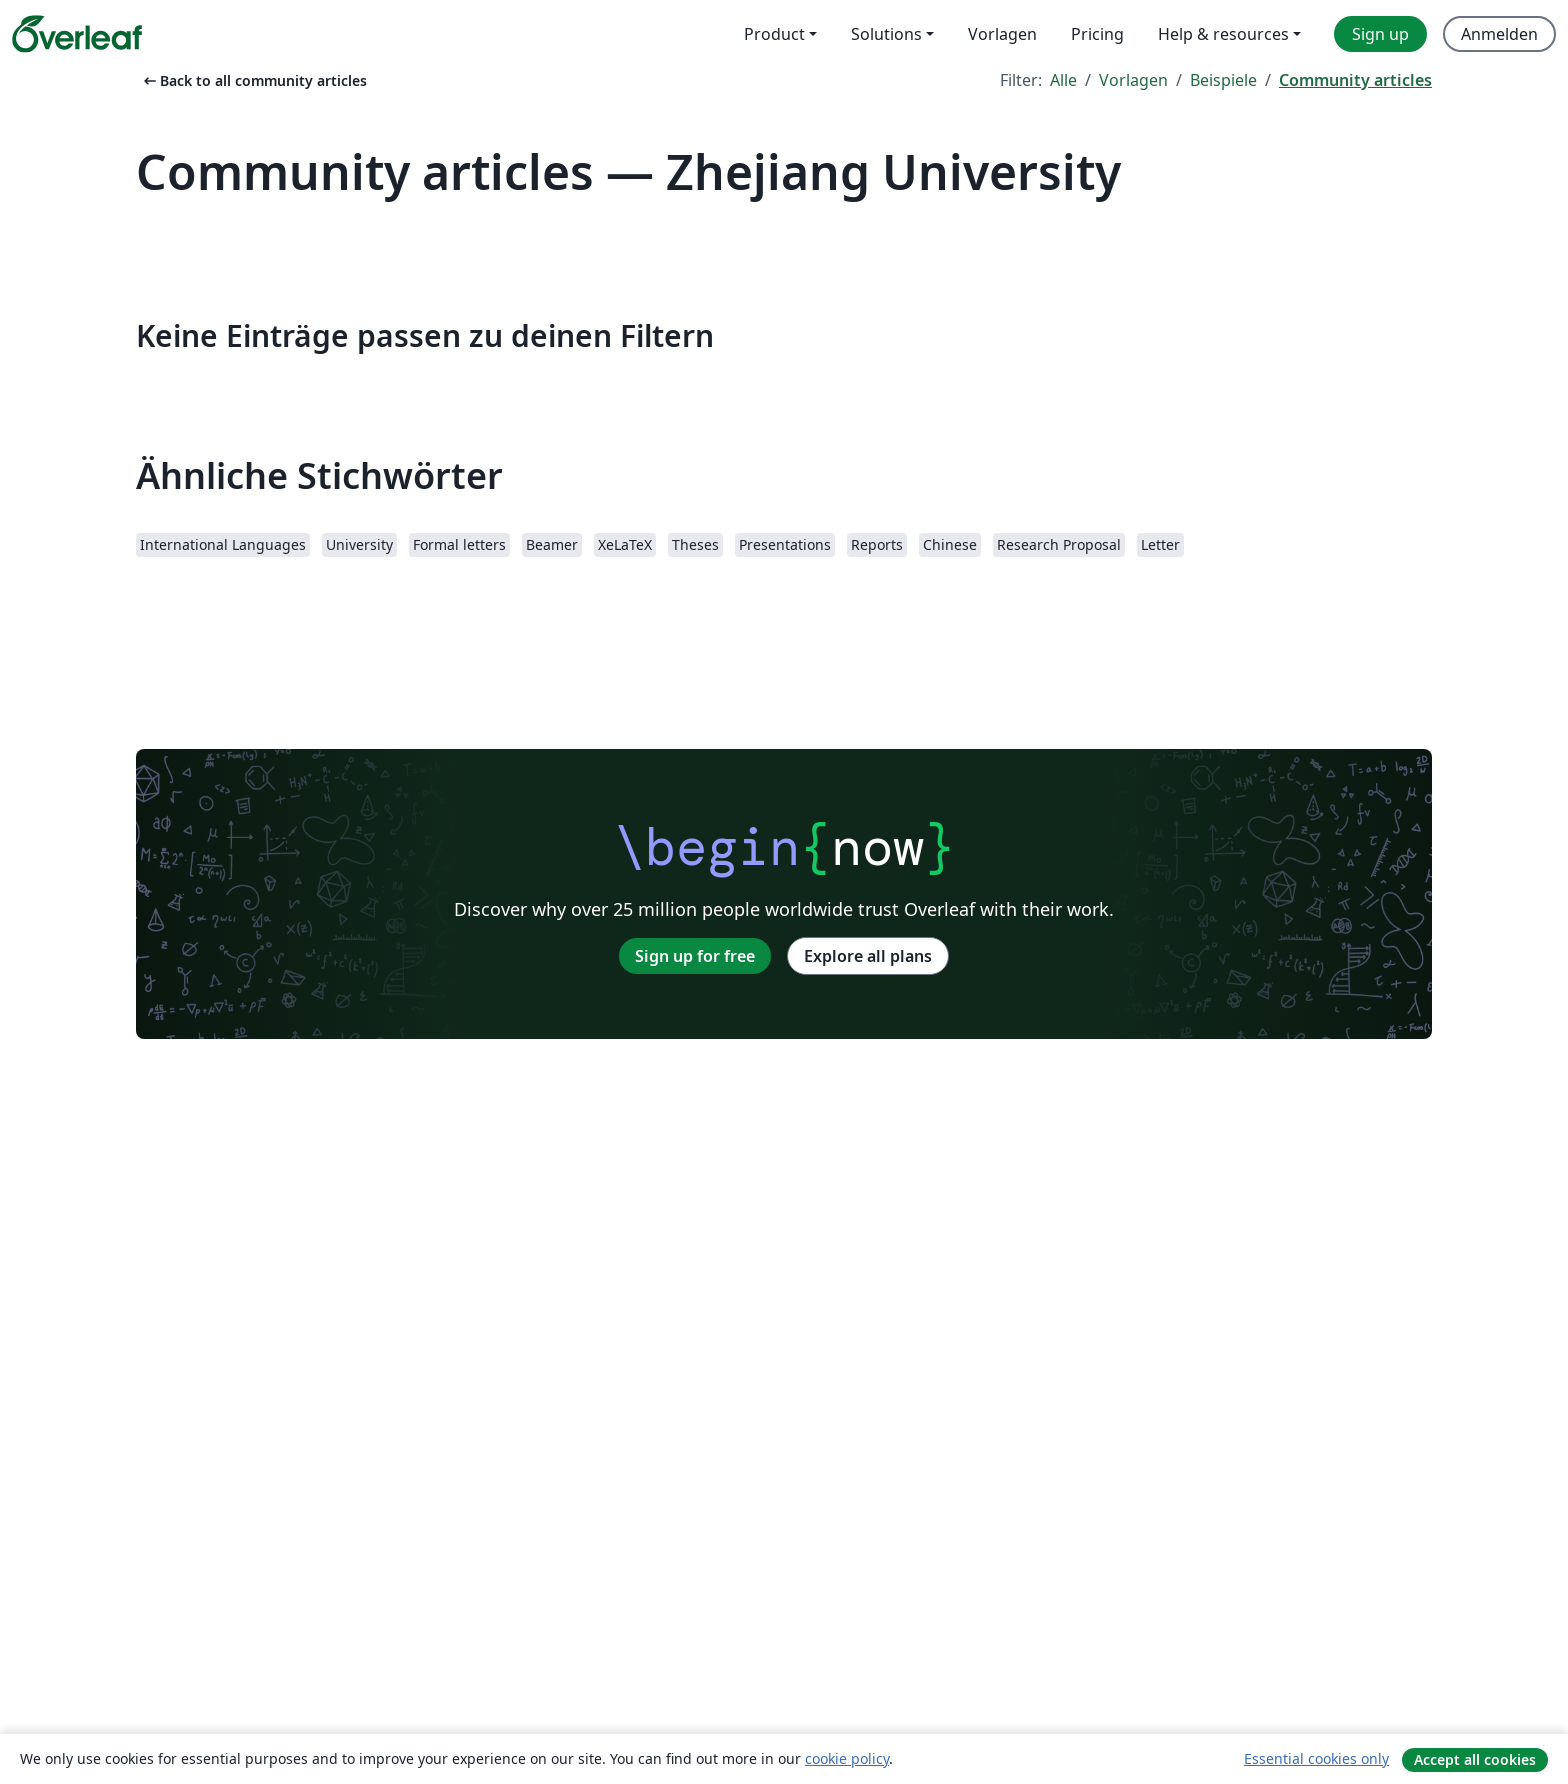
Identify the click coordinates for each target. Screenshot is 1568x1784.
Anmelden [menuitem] (1499, 34)
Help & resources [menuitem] (1223, 34)
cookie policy (847, 1758)
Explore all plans (868, 956)
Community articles (1355, 80)
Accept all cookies (1475, 1759)
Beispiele (1223, 80)
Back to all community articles (253, 80)
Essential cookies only (1316, 1758)
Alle (1063, 80)
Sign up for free (695, 956)
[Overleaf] (77, 34)
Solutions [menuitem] (886, 34)
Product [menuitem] (774, 34)
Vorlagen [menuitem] (1002, 34)
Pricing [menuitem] (1097, 34)
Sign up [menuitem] (1380, 34)
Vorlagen (1133, 80)
